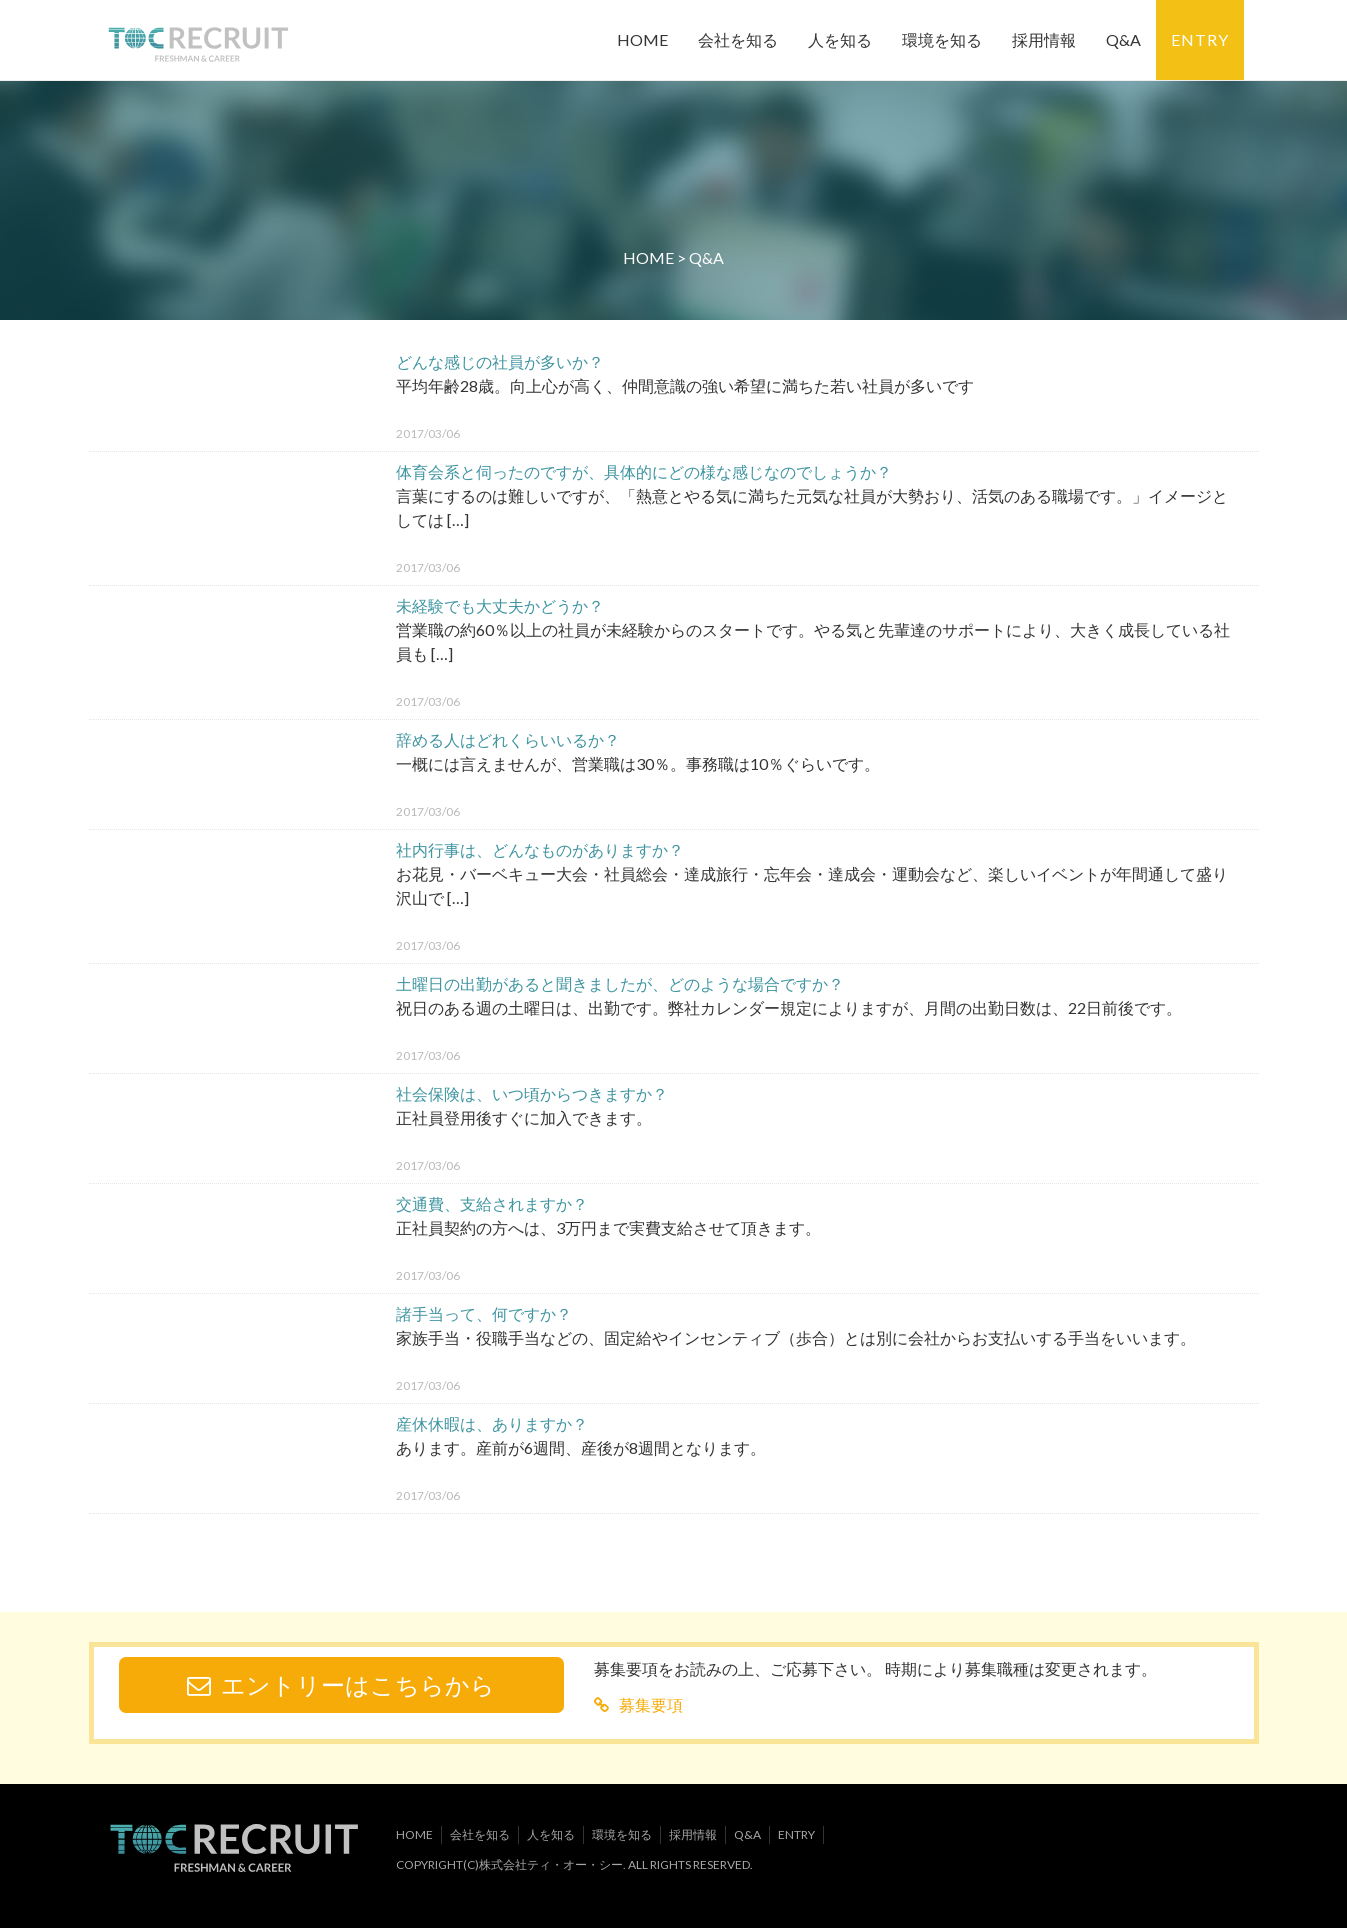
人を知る (840, 39)
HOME (642, 39)
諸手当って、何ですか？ (484, 1313)
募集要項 (638, 1704)
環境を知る (942, 39)
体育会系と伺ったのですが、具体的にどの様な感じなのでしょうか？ (644, 471)
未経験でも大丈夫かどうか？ (500, 605)
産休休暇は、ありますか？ (492, 1423)
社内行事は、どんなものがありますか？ (540, 849)
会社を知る (738, 39)
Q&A (1123, 39)
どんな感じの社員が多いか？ (500, 361)
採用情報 (1044, 39)
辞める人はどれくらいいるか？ (508, 739)
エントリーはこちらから (341, 1684)
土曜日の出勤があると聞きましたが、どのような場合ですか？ (620, 983)
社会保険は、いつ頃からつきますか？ (532, 1093)
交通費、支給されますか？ (492, 1203)
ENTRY (1200, 39)
